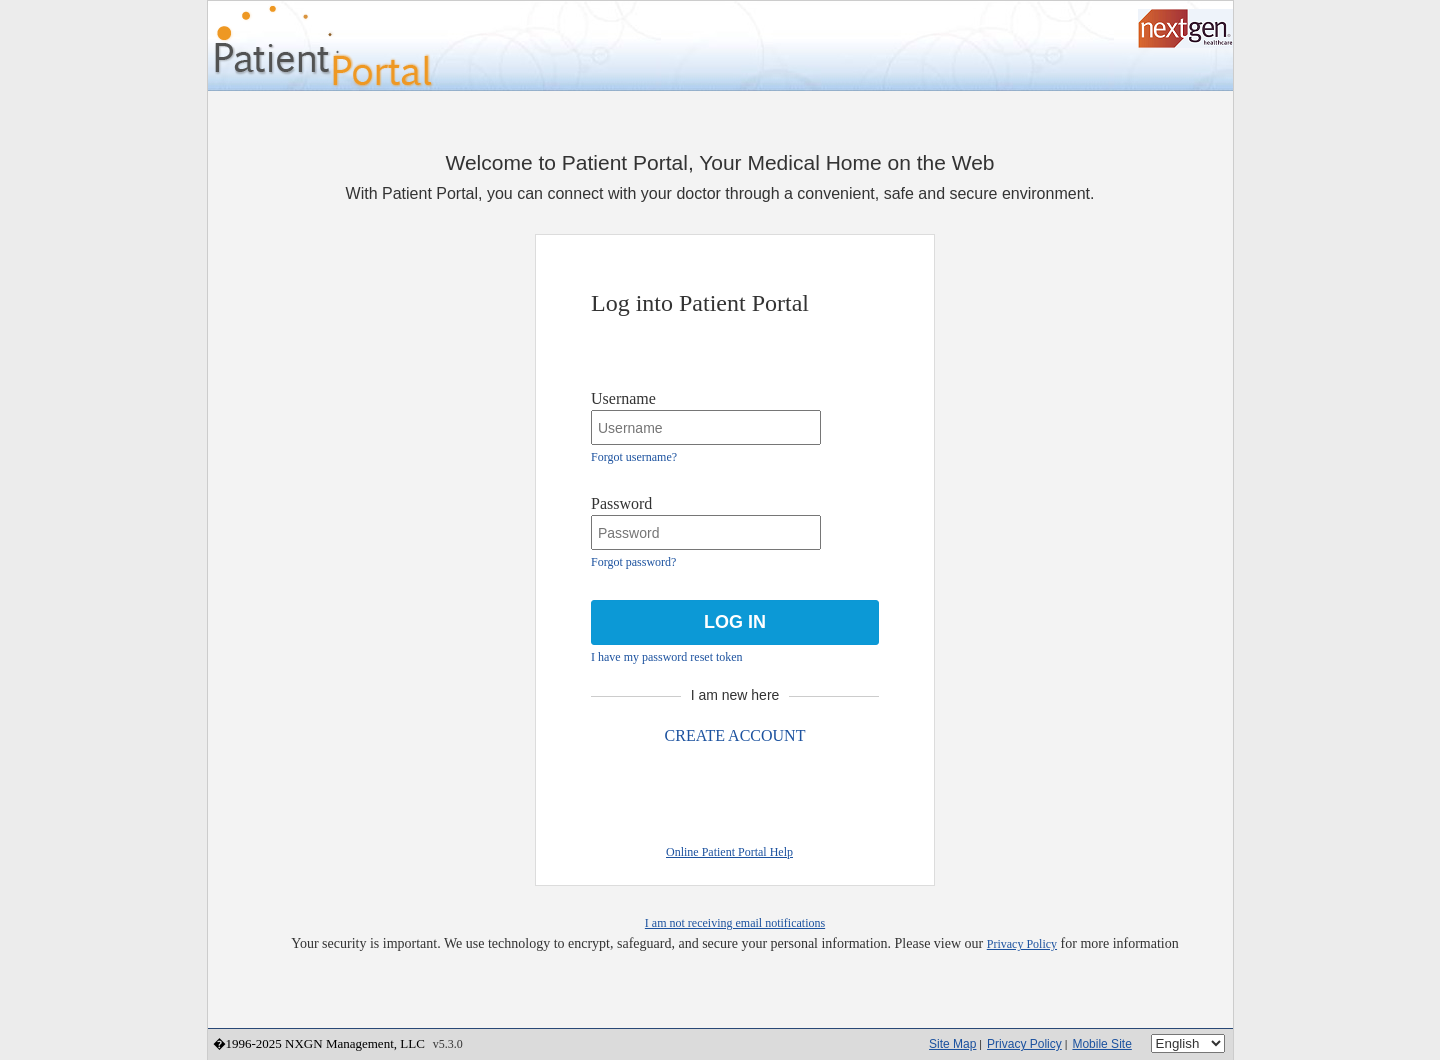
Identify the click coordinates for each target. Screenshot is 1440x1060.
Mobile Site (1101, 1044)
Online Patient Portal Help (729, 852)
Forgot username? (634, 457)
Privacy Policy (1022, 944)
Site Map (952, 1044)
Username (623, 398)
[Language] (1188, 1043)
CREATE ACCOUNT (735, 735)
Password (621, 503)
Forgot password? (633, 562)
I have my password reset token (667, 657)
